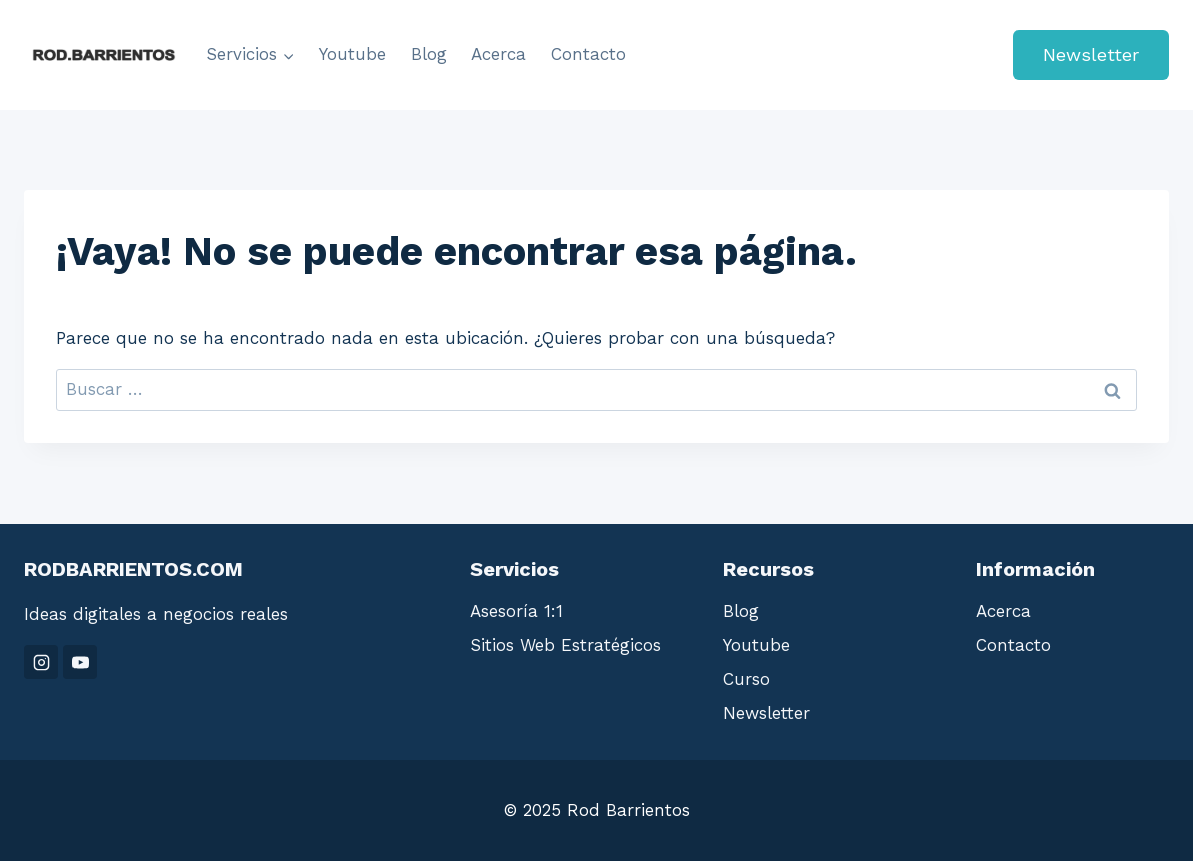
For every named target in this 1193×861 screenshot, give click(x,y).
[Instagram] (41, 662)
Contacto (588, 54)
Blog (429, 54)
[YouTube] (80, 662)
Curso (746, 679)
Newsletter (1091, 54)
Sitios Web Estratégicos (565, 645)
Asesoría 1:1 (516, 611)
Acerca (498, 54)
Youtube (352, 54)
